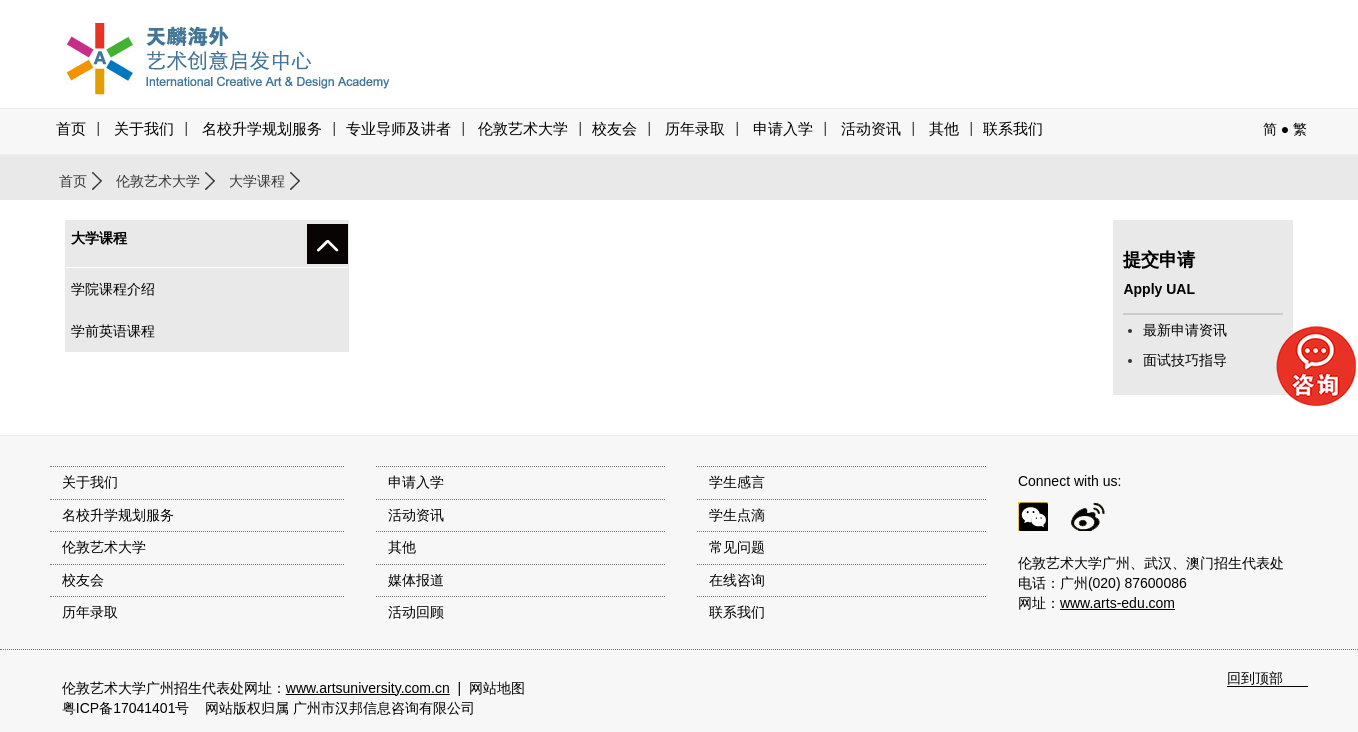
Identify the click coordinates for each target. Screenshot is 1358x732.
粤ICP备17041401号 (126, 708)
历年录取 (695, 129)
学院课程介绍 (113, 289)
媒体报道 (416, 580)
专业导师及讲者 (398, 129)
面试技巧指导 (1185, 360)
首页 (71, 129)
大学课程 (257, 181)
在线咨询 (737, 580)
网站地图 (497, 688)
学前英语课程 (113, 331)
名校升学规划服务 (262, 129)
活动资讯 (416, 515)
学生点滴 (737, 515)
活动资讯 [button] (871, 129)
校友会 (614, 129)
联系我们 (1013, 129)
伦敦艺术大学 (523, 129)
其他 (944, 129)
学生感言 (737, 482)
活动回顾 (416, 612)
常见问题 (737, 547)
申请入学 (783, 129)
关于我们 (144, 129)
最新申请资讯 (1185, 330)
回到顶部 (1255, 678)
